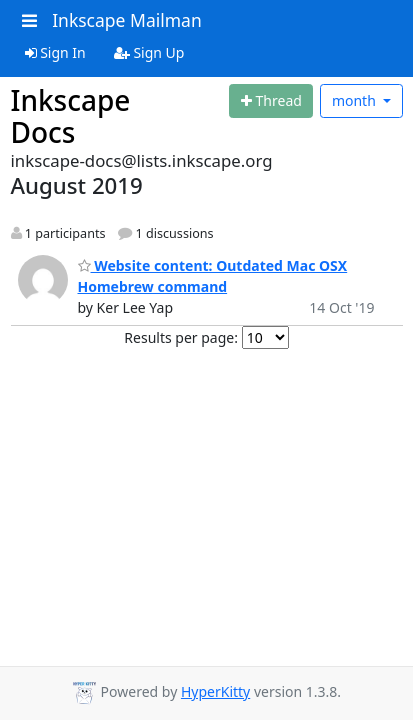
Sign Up (149, 52)
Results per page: (181, 337)
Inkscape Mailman (127, 20)
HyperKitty (215, 691)
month (356, 100)
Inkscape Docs (71, 116)
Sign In (55, 52)
